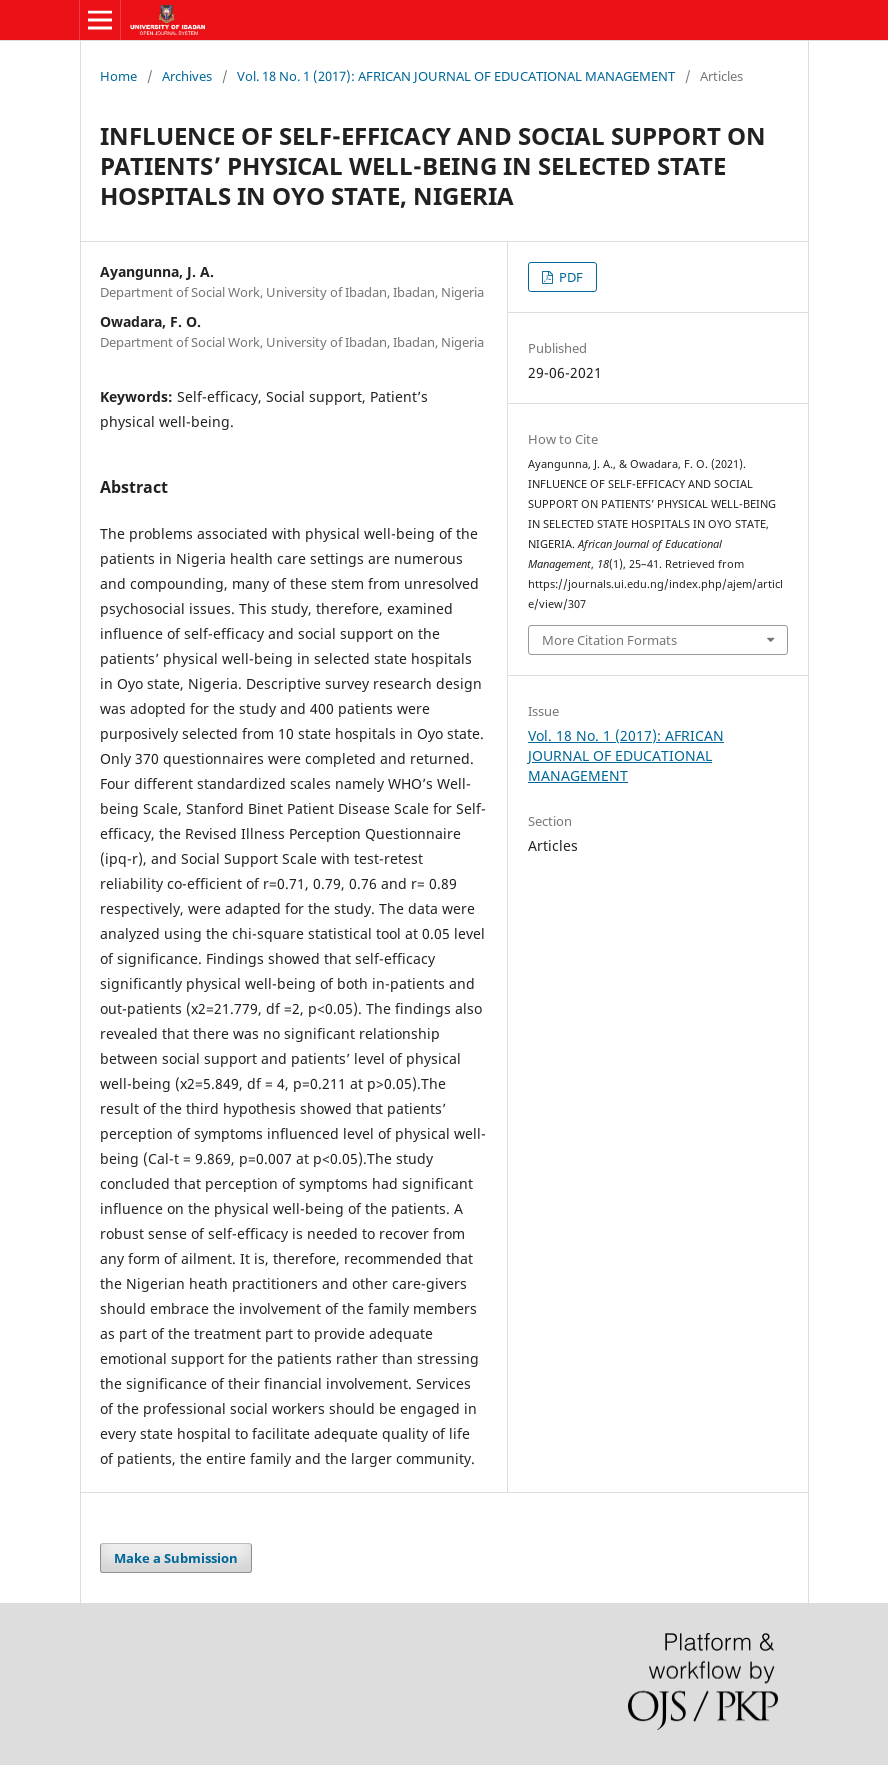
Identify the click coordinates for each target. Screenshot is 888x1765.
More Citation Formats (609, 640)
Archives (187, 76)
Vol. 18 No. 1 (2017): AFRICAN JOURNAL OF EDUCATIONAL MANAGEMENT (456, 76)
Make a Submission (176, 1558)
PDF (569, 277)
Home (118, 76)
